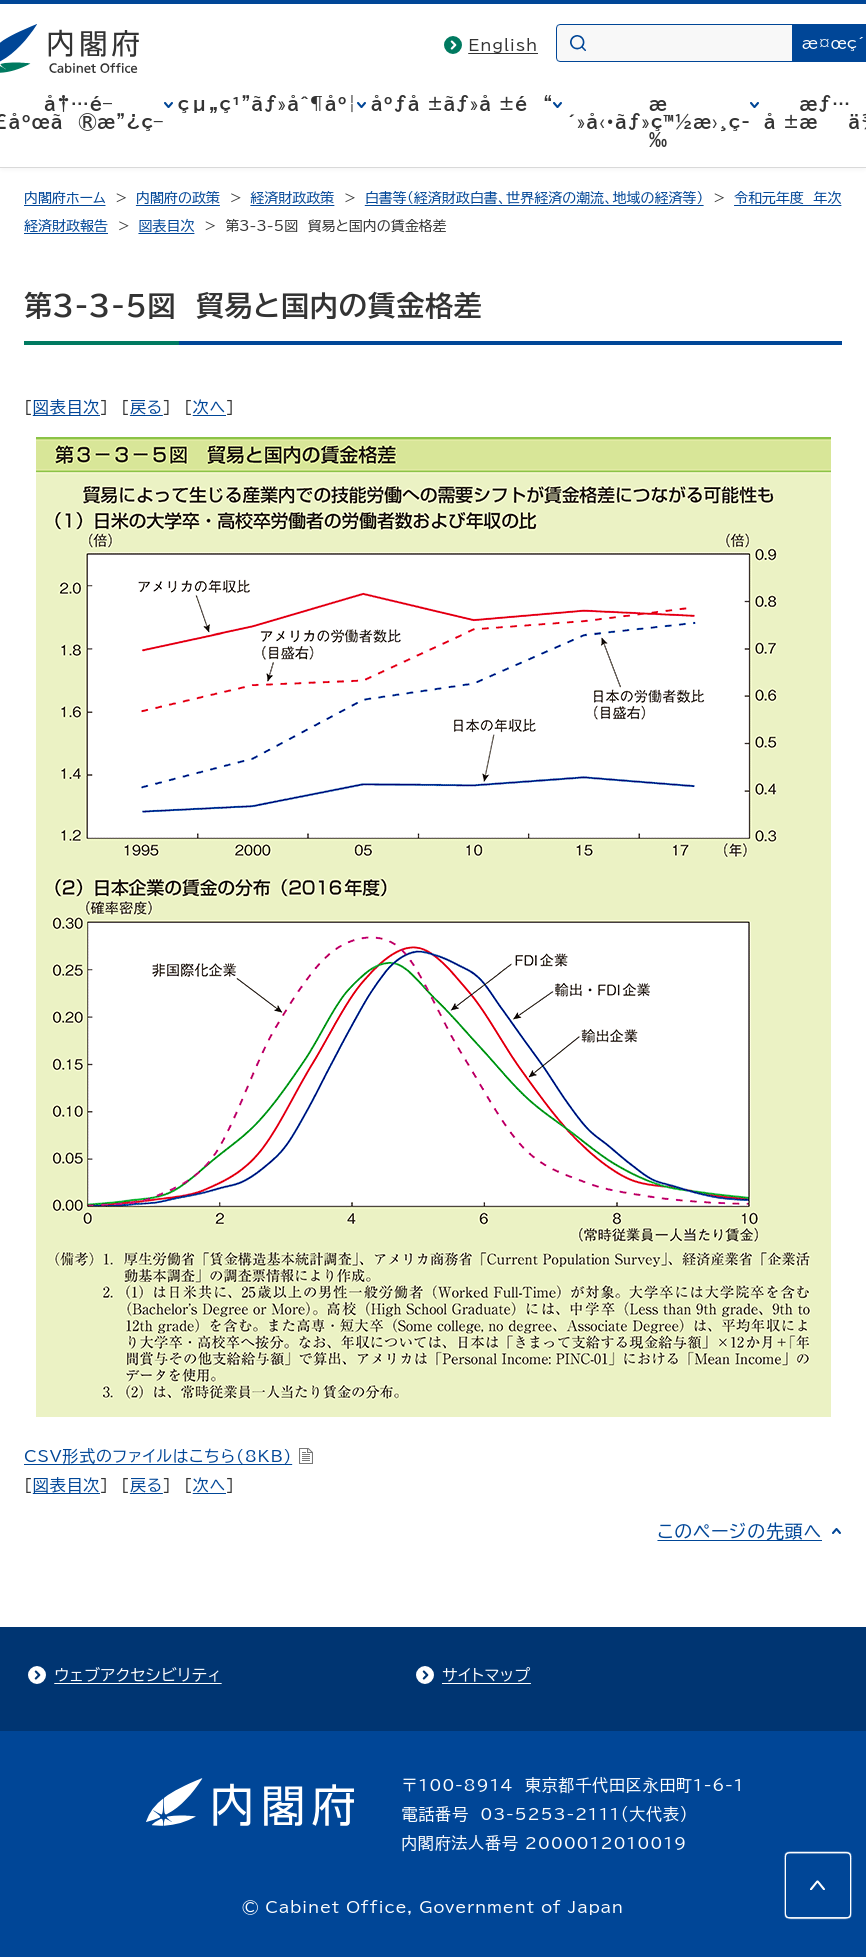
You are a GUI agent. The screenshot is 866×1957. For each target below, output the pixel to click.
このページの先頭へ (739, 1531)
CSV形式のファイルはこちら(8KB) (169, 1456)
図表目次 (166, 226)
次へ (209, 407)
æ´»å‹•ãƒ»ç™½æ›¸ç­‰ (658, 122)
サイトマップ (486, 1675)
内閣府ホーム (64, 198)
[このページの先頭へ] (818, 1885)
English (503, 45)
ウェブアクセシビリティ (137, 1675)
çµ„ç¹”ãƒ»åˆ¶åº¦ (267, 104)
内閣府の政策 (178, 198)
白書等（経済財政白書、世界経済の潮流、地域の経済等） (534, 198)
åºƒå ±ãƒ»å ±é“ (462, 104)
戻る (146, 407)
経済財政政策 (292, 198)
